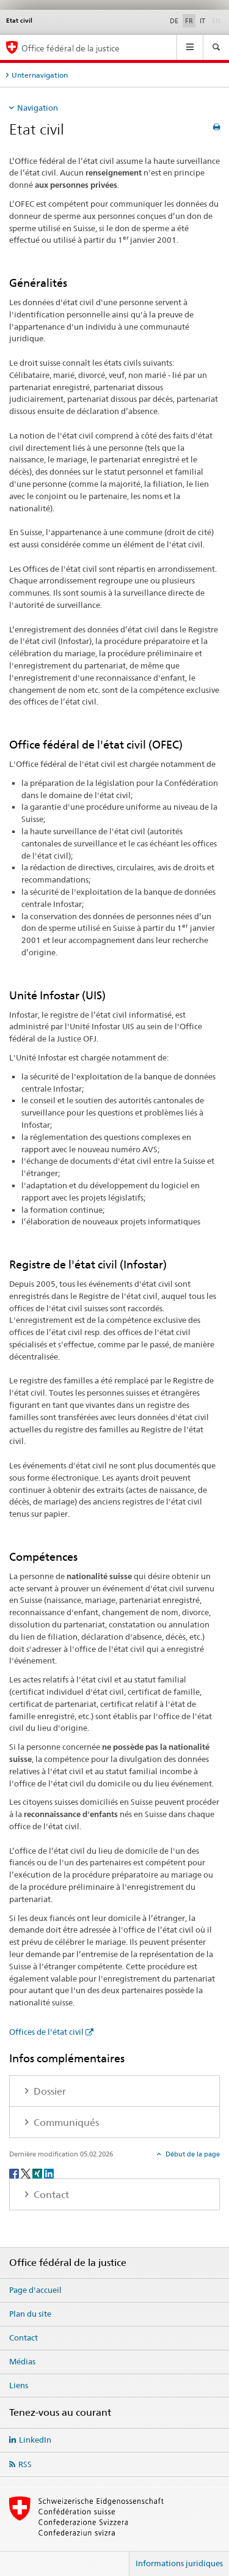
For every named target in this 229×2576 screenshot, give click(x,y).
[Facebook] (15, 2172)
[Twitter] (26, 2172)
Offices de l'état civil (46, 2032)
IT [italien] (202, 21)
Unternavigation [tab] (40, 75)
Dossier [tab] (48, 2091)
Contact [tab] (50, 2194)
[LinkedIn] (49, 2172)
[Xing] (38, 2172)
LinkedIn (35, 2440)
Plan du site (30, 2314)
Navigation (37, 108)
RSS (25, 2464)
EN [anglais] (217, 20)
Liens (18, 2385)
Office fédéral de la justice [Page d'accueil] (70, 48)
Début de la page (192, 2154)
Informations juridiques (179, 2563)
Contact (23, 2337)
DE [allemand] (174, 21)
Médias (22, 2361)
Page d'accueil (35, 2290)
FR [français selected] (189, 21)
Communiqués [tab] (65, 2122)
